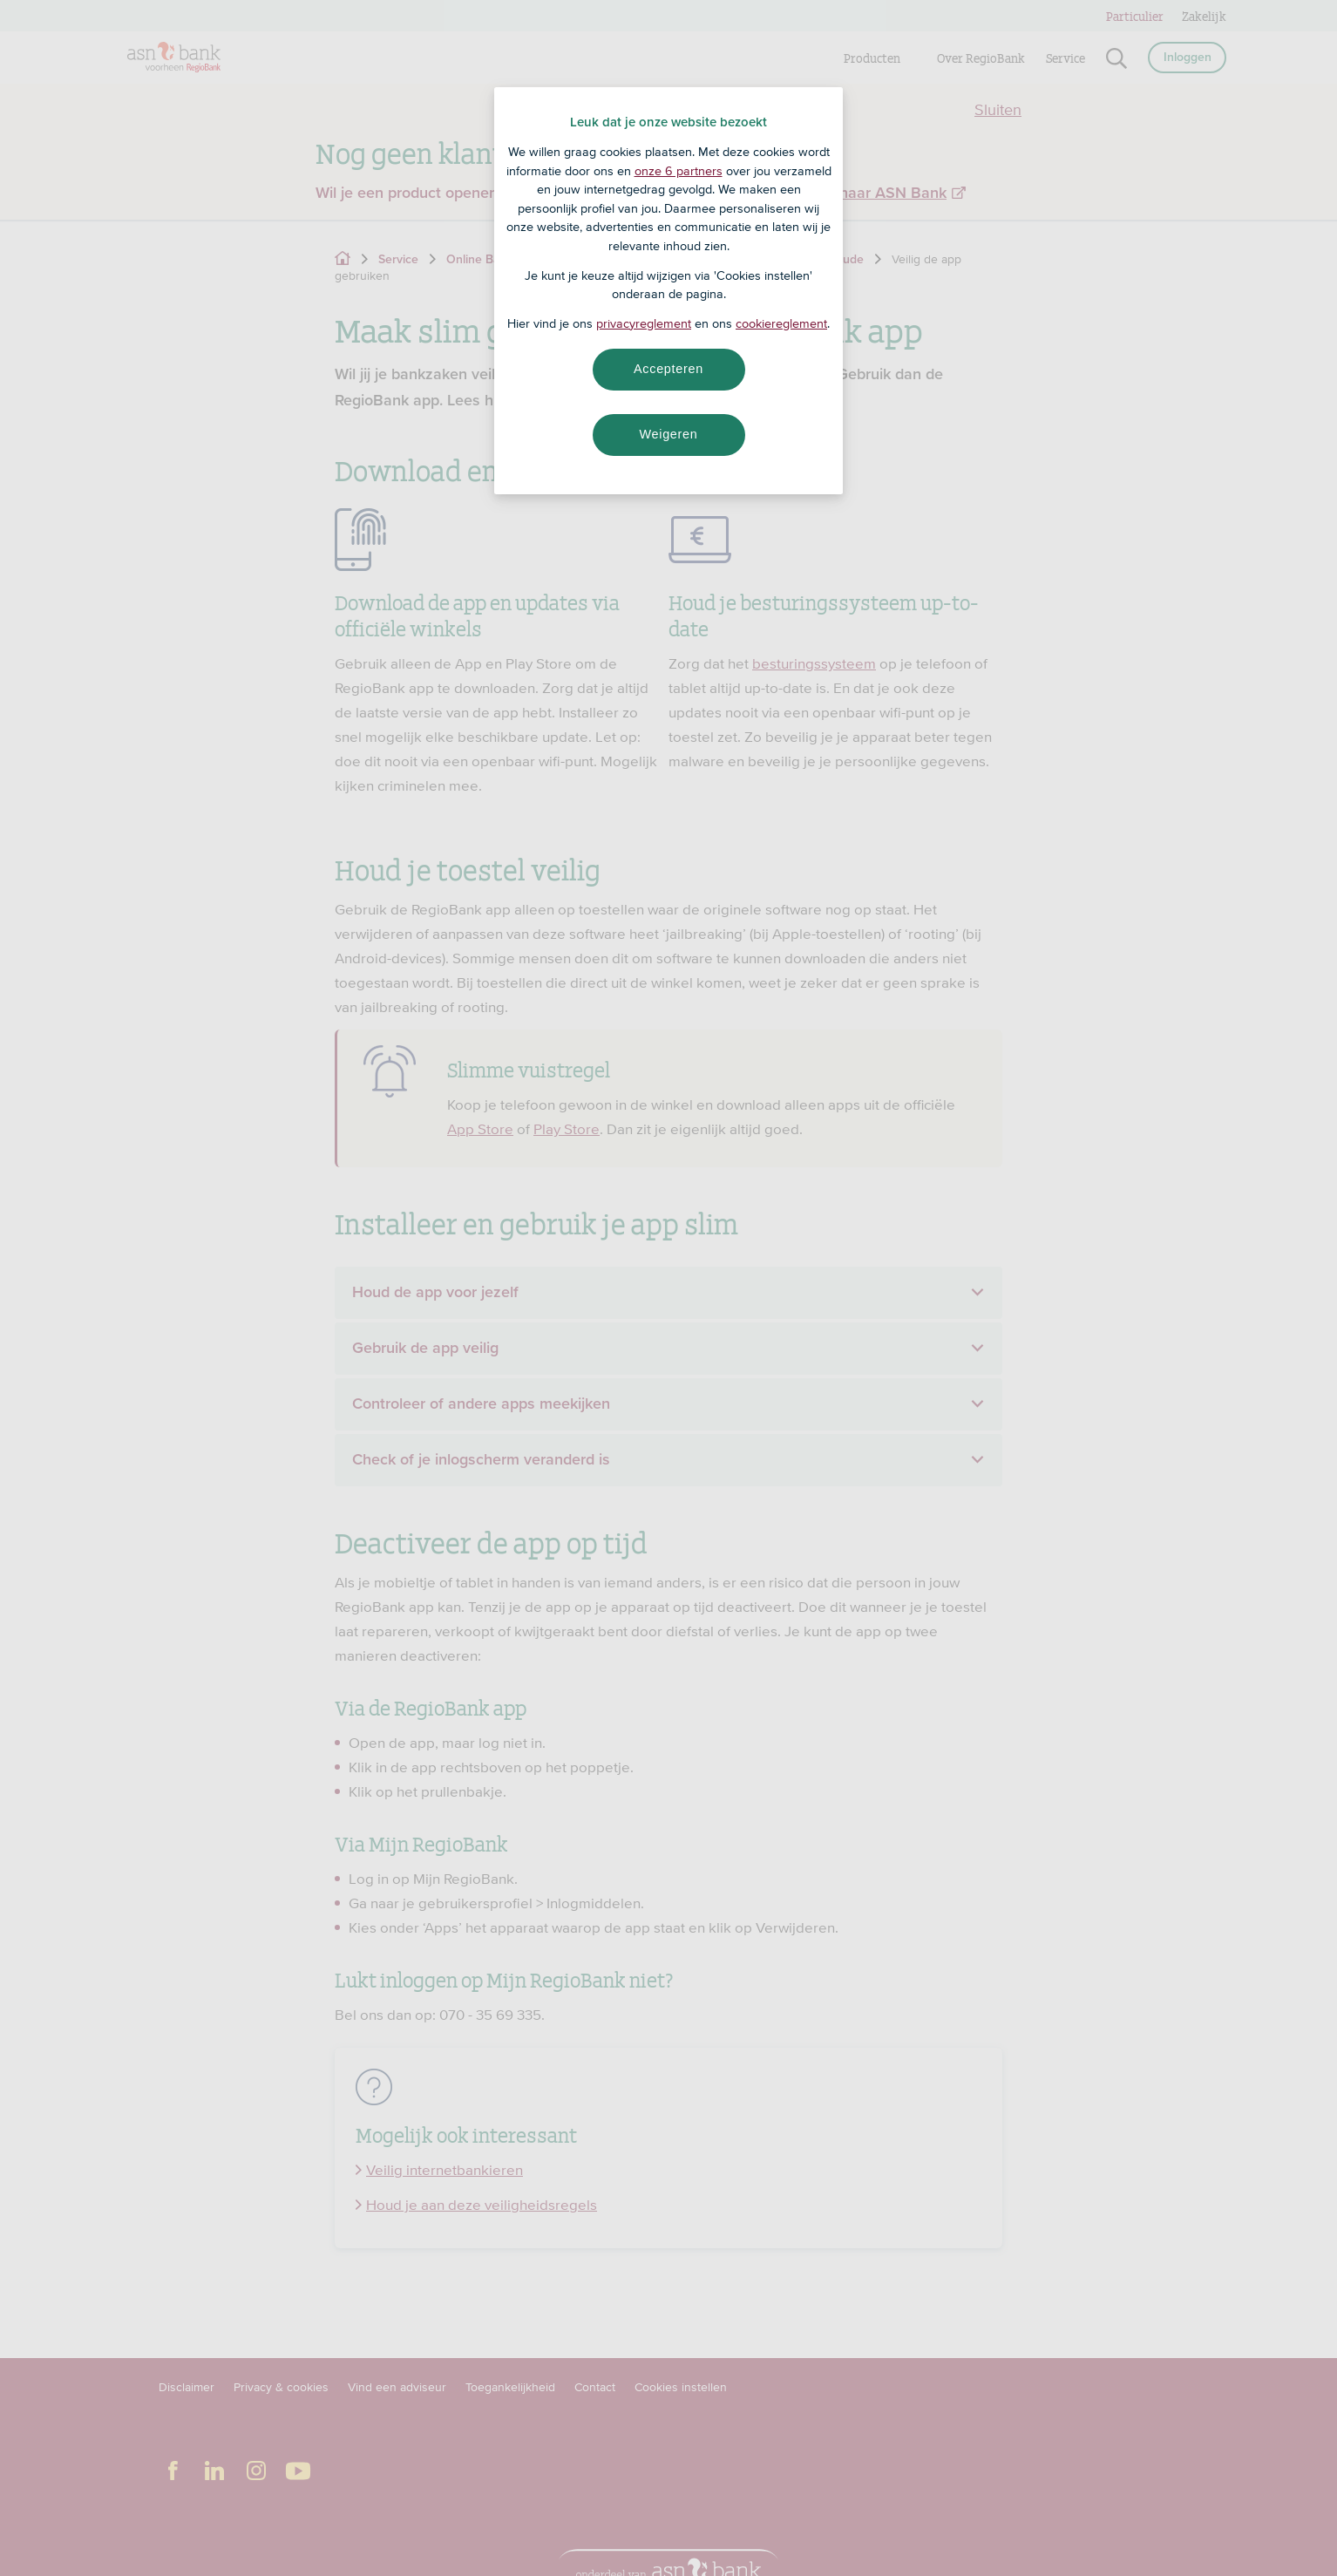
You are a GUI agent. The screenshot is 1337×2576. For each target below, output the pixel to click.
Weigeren (668, 434)
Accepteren (668, 369)
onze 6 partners (679, 171)
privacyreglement (643, 323)
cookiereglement (781, 323)
